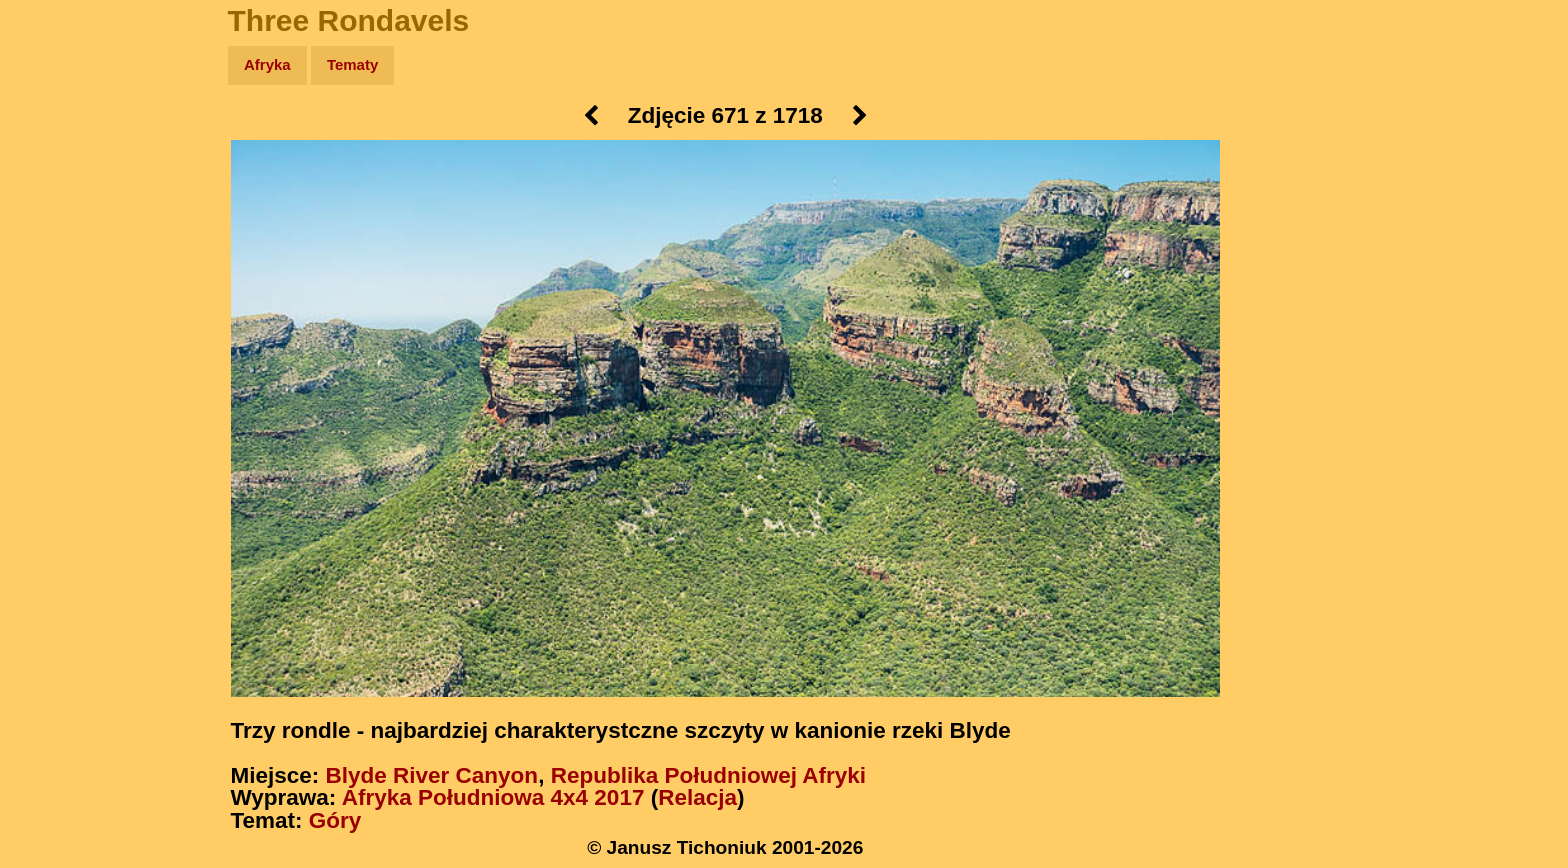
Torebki (60, 412)
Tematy (352, 64)
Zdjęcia (59, 181)
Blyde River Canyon (432, 775)
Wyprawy (66, 142)
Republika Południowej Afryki (708, 775)
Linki (51, 373)
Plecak (57, 335)
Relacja (697, 797)
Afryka (267, 64)
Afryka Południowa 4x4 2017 (493, 797)
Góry (335, 820)
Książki (59, 258)
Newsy (57, 219)
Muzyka (60, 296)
